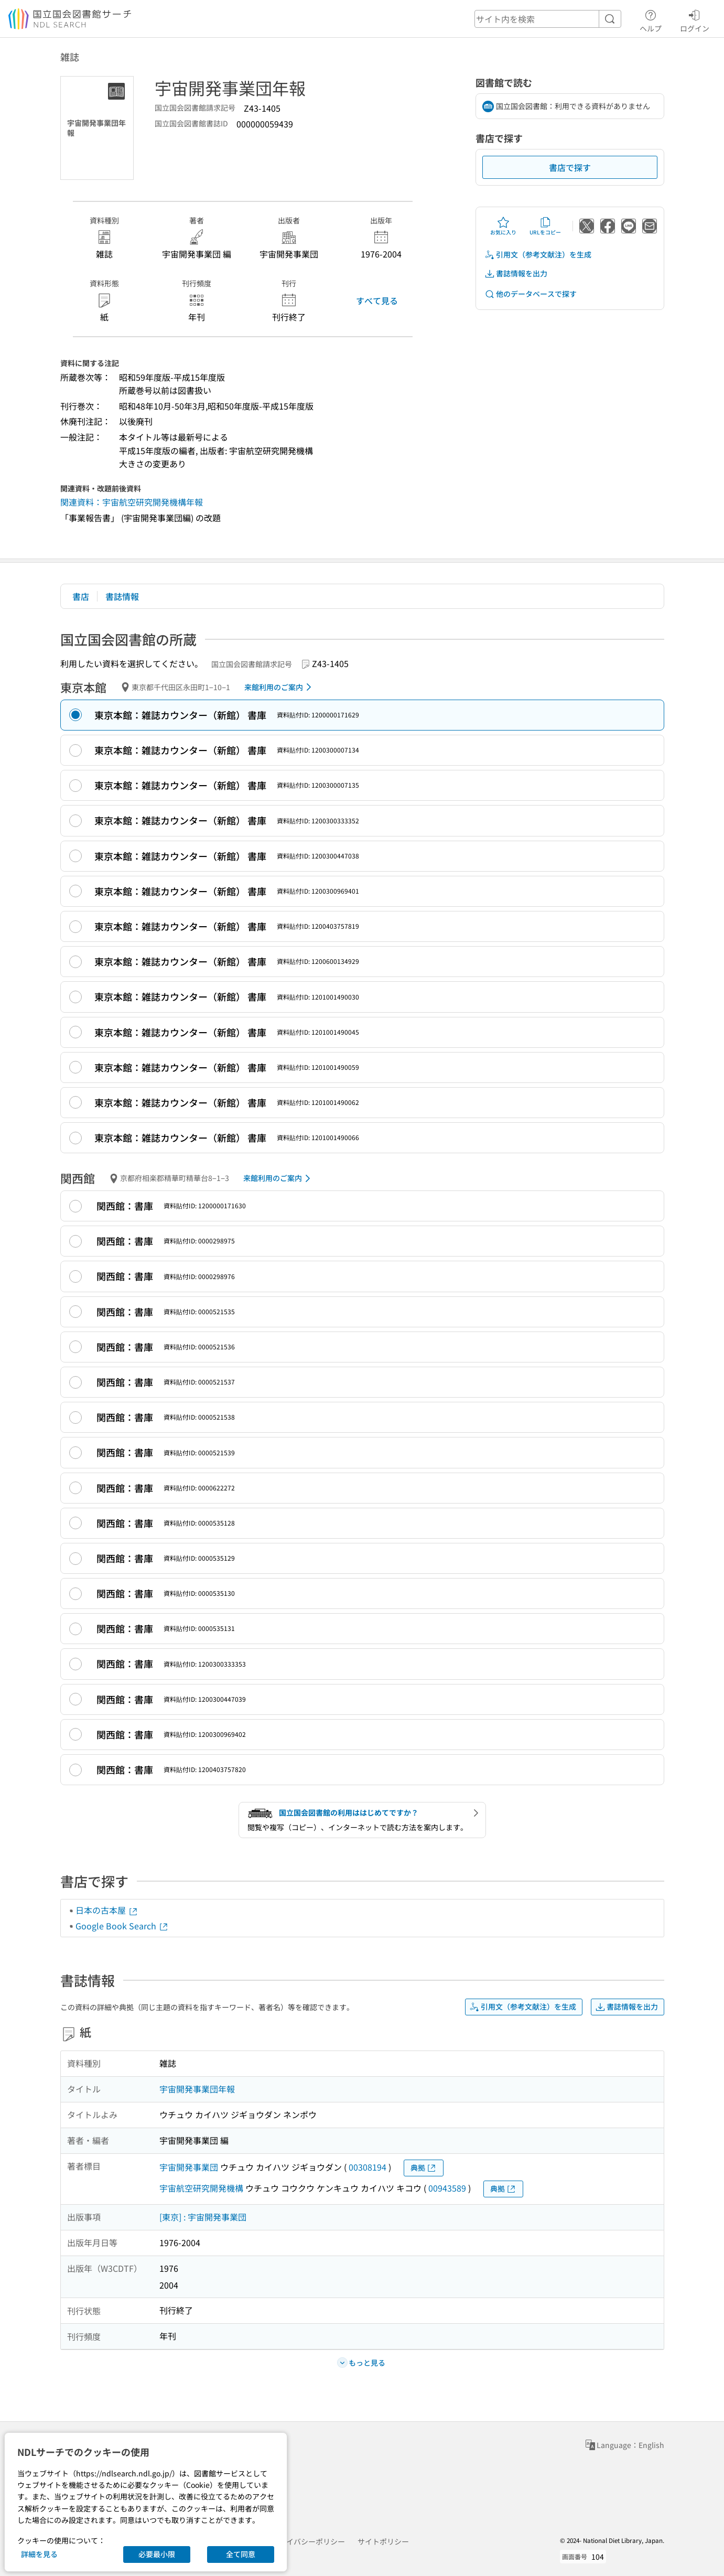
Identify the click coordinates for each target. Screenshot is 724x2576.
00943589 (447, 2188)
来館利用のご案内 (279, 687)
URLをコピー (545, 226)
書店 (80, 596)
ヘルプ (651, 19)
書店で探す (570, 167)
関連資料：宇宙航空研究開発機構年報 (131, 502)
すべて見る (377, 300)
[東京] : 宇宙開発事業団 (202, 2216)
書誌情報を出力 (515, 273)
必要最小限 (156, 2554)
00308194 (367, 2167)
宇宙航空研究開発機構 (201, 2188)
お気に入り (503, 226)
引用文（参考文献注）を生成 (537, 254)
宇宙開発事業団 (188, 2167)
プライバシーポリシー (308, 2541)
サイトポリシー (383, 2541)
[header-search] (547, 19)
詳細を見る (39, 2554)
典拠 (423, 2167)
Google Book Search (122, 1925)
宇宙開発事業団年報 (197, 2089)
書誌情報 (122, 596)
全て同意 (240, 2554)
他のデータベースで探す (530, 293)
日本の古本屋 (106, 1910)
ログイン (694, 19)
